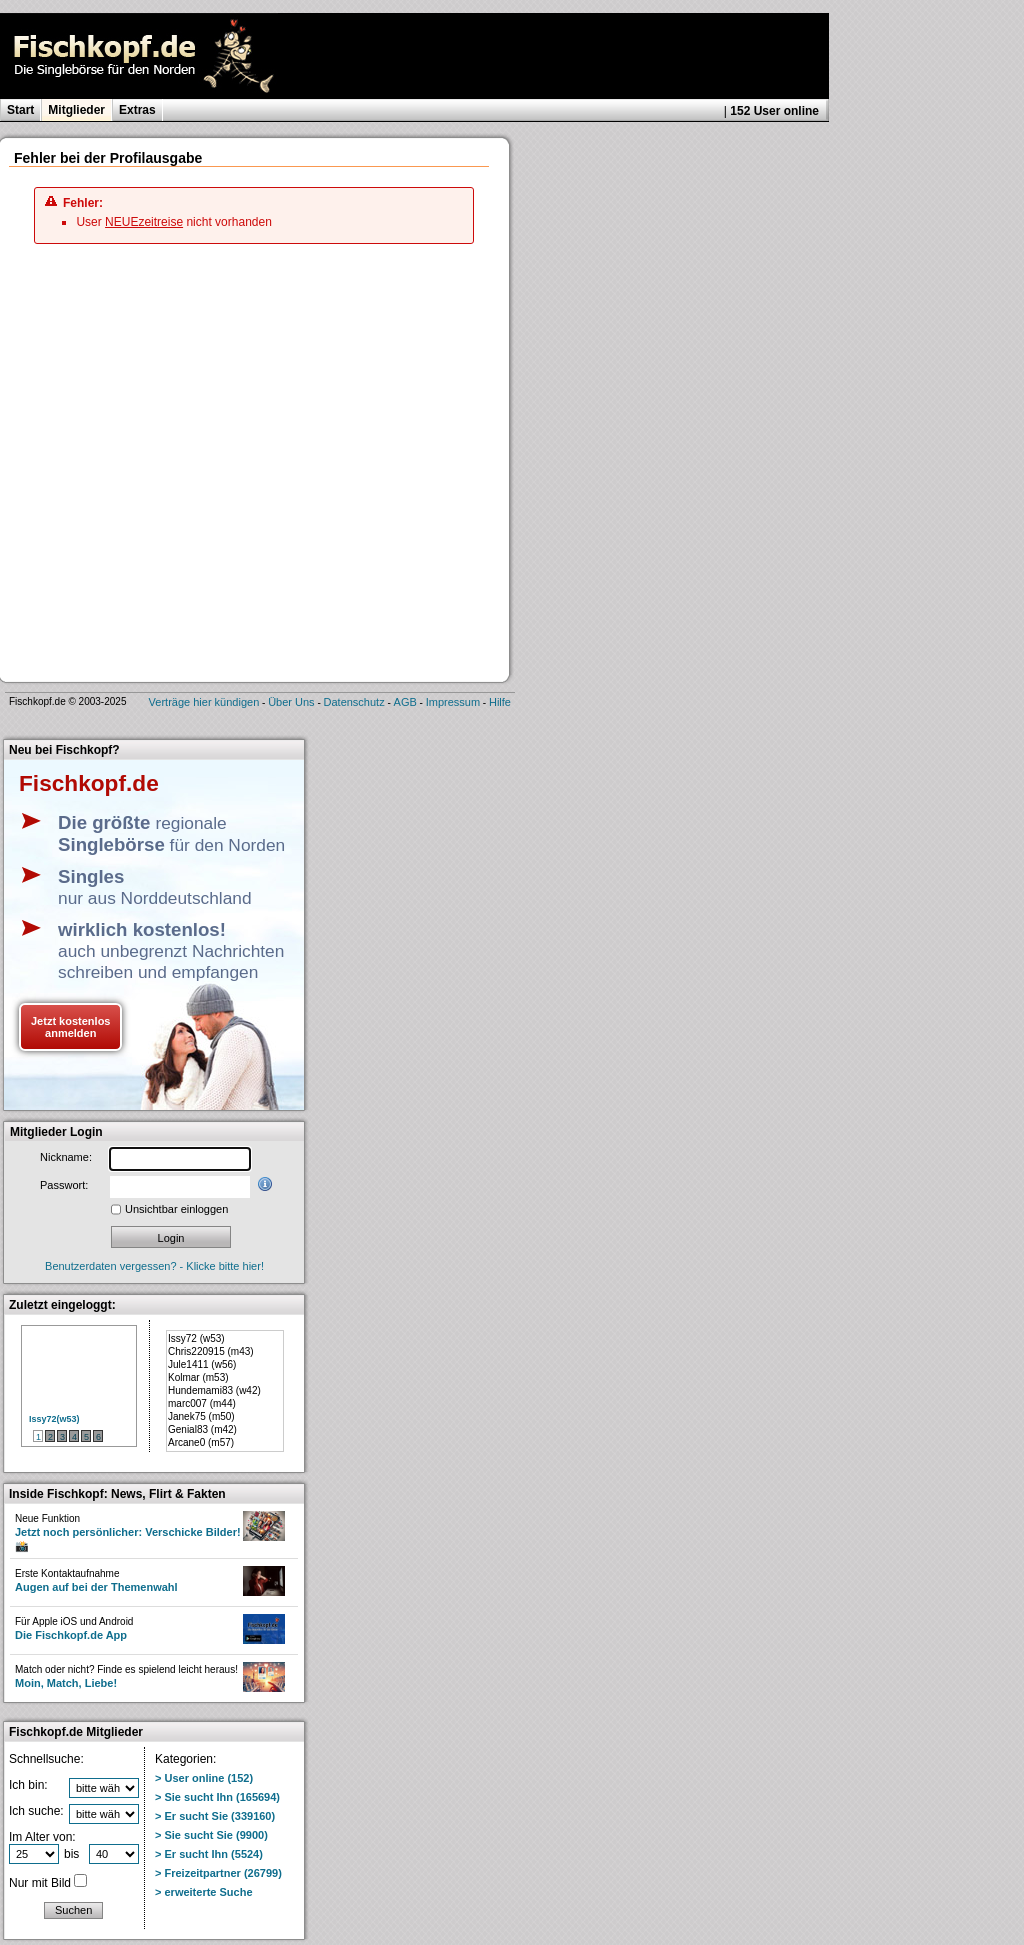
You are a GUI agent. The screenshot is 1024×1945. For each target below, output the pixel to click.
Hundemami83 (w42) (214, 1390)
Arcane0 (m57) (201, 1442)
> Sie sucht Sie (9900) (211, 1835)
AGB (405, 702)
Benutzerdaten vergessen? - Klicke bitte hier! (154, 1266)
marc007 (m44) (202, 1403)
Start (20, 110)
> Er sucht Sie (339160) (215, 1816)
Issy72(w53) (54, 1419)
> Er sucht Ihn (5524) (209, 1854)
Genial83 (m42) (202, 1429)
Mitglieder (76, 110)
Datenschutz (354, 702)
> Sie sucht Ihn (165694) (217, 1797)
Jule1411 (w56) (202, 1364)
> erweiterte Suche (204, 1892)
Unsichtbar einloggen (176, 1209)
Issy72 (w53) (196, 1338)
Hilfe (500, 702)
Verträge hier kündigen (204, 702)
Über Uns (291, 702)
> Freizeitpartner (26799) (218, 1873)
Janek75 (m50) (201, 1416)
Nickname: (66, 1157)
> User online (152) (204, 1778)
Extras (137, 110)
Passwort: (64, 1185)
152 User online (774, 111)
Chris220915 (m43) (211, 1351)
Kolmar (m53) (198, 1377)
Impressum (453, 702)
